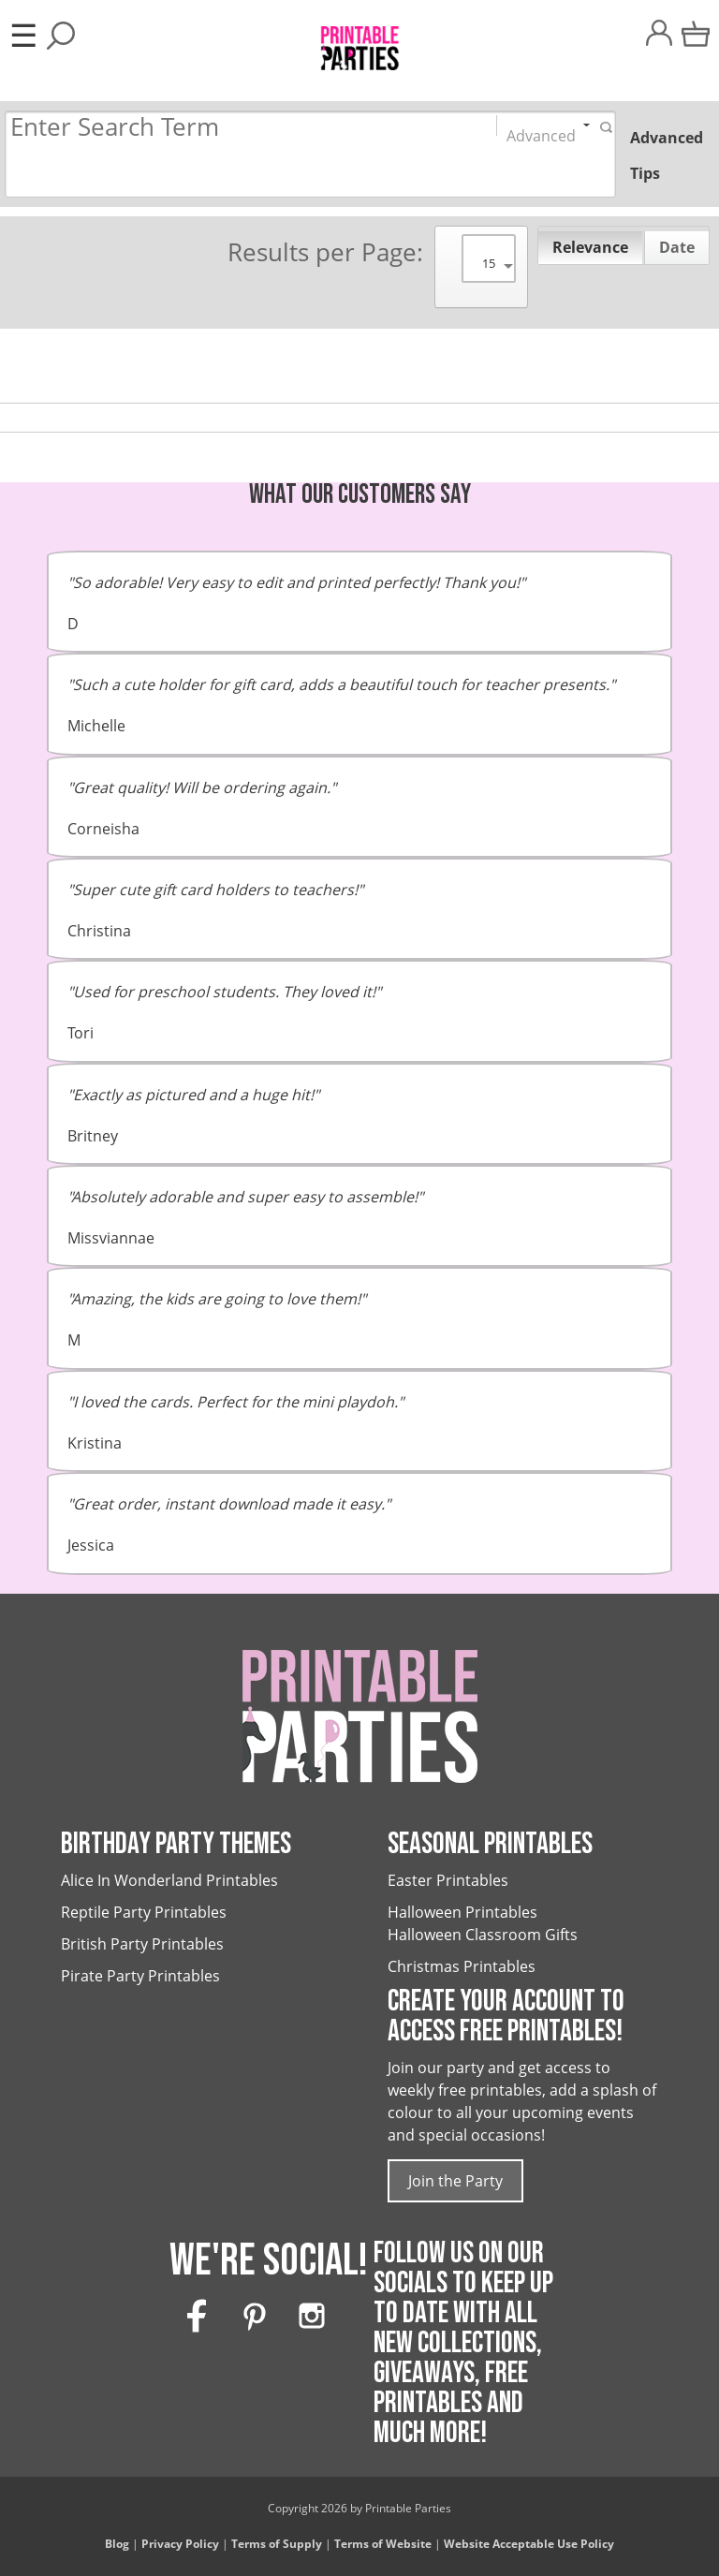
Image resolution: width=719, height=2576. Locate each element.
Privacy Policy (180, 2544)
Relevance (590, 247)
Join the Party (455, 2181)
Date (677, 247)
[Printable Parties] (359, 39)
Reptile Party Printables (144, 1912)
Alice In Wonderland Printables (169, 1880)
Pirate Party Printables (140, 1975)
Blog (117, 2544)
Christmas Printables (462, 1966)
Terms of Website (383, 2544)
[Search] (232, 128)
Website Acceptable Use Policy (529, 2544)
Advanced (541, 130)
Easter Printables (448, 1880)
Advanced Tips (666, 155)
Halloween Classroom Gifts (483, 1934)
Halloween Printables (462, 1912)
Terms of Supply (276, 2544)
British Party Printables (142, 1944)
